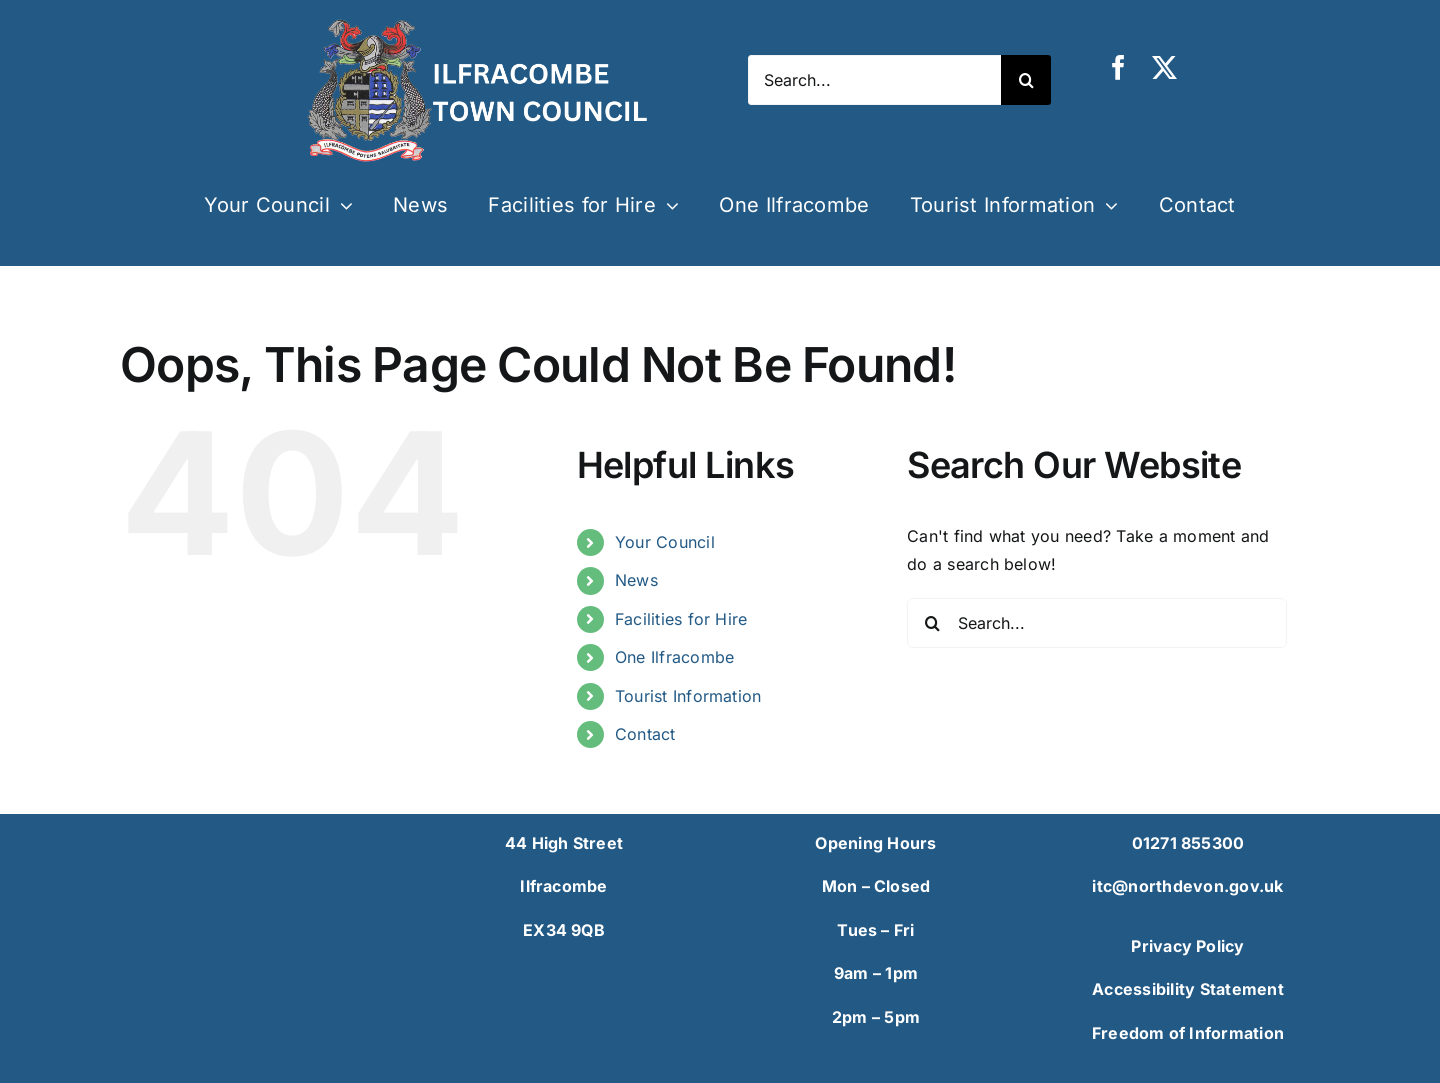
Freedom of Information (1188, 1033)
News (636, 580)
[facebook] (1118, 67)
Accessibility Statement (1188, 989)
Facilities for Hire (681, 619)
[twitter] (1164, 67)
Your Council (665, 542)
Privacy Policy (1187, 946)
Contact (645, 734)
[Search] (1026, 80)
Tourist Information (688, 696)
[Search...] (875, 80)
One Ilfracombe (674, 657)
